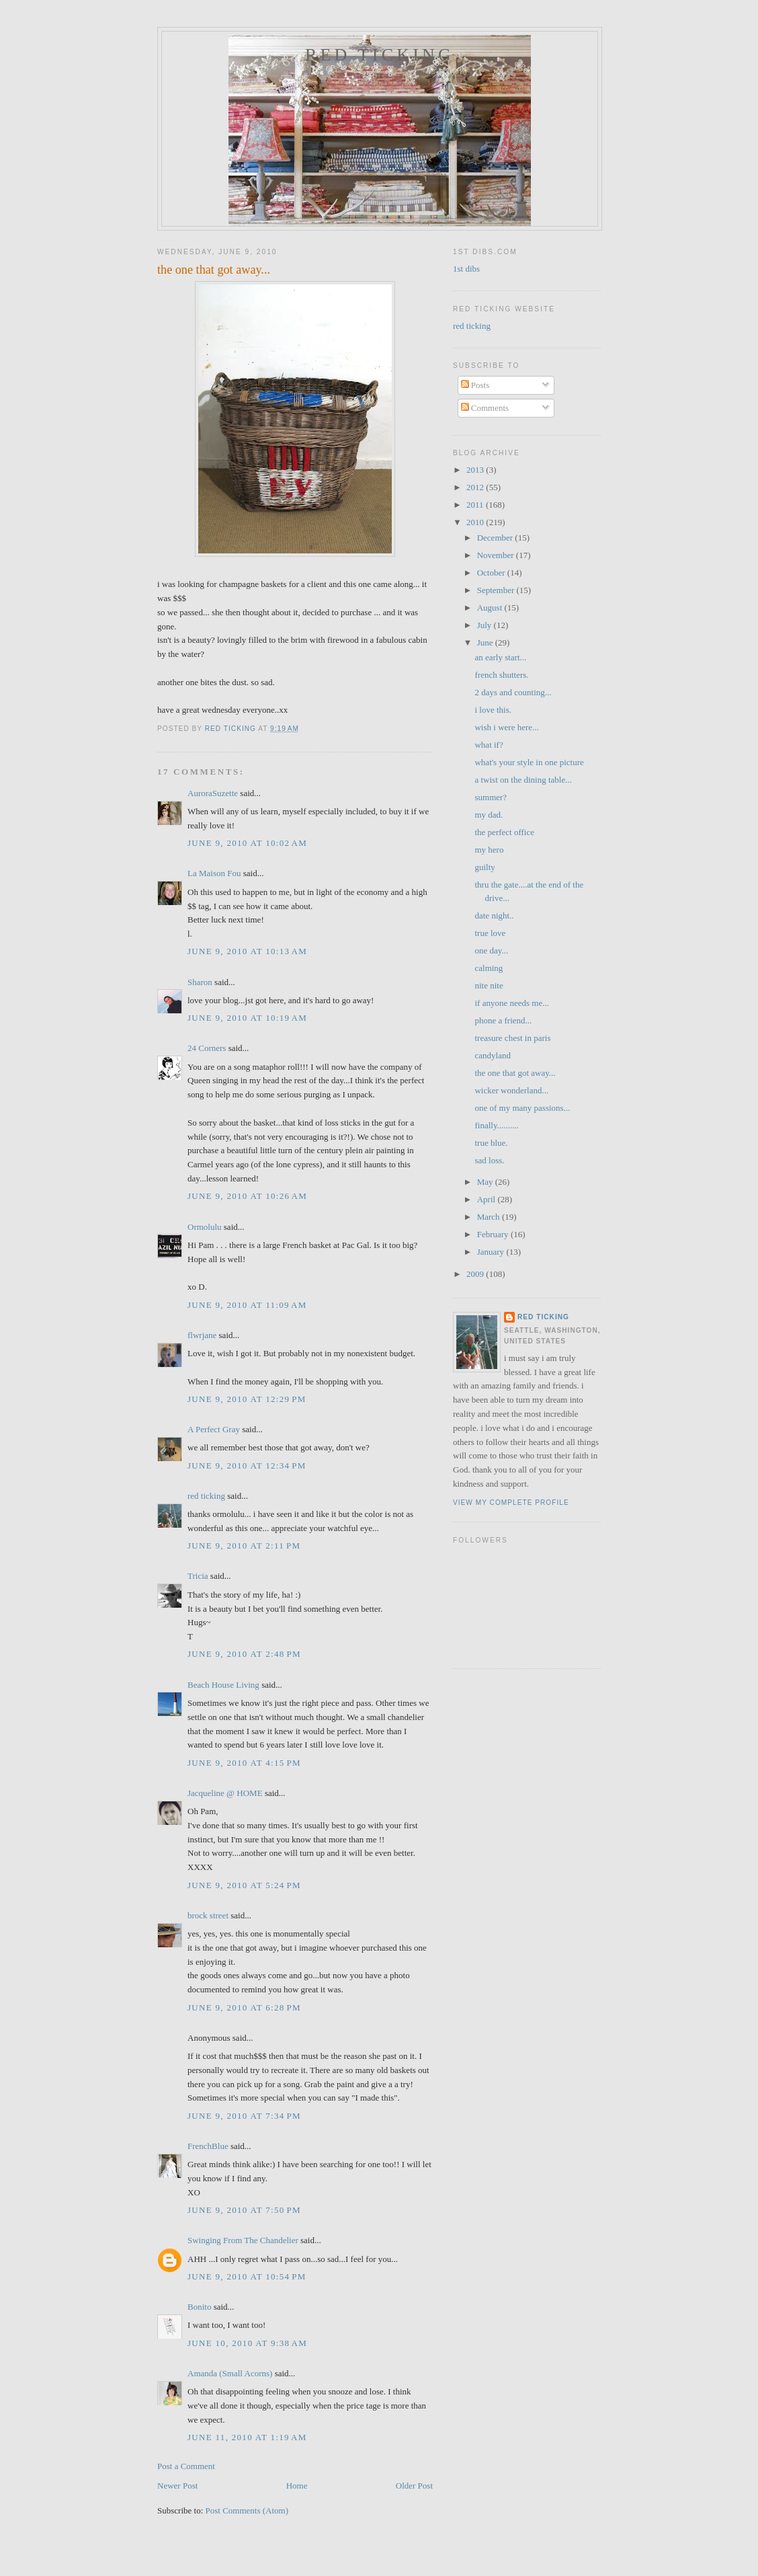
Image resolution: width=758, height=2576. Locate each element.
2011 (476, 505)
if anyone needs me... (511, 1003)
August (491, 607)
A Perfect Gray (213, 1429)
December (496, 538)
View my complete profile (511, 1502)
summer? (490, 797)
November (496, 555)
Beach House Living (223, 1685)
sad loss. (489, 1160)
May (486, 1182)
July (485, 625)
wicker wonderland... (511, 1090)
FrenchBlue (207, 2146)
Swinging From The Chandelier (242, 2240)
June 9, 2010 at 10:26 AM (247, 1196)
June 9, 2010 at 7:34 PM (244, 2116)
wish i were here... (506, 727)
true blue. (490, 1143)
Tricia (197, 1576)
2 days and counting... (512, 692)
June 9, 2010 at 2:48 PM (244, 1654)
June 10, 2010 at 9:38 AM (247, 2343)
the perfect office (504, 832)
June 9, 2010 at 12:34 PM (246, 1465)
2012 (476, 487)
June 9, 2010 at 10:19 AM (247, 1018)
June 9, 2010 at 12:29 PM (246, 1399)
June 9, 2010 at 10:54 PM (246, 2276)
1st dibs (466, 269)
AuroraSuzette (212, 793)
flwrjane (201, 1335)
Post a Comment (186, 2466)
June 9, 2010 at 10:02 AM (247, 843)
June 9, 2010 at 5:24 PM (244, 1885)
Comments (485, 408)
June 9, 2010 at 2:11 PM (243, 1545)
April (487, 1199)
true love (489, 933)
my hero (488, 850)
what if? (488, 745)
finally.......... (496, 1125)
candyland (492, 1055)
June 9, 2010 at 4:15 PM (244, 1763)
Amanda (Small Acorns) (229, 2373)
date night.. (493, 915)
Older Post (414, 2486)
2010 (476, 522)
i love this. (492, 710)
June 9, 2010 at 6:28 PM (244, 2007)
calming (488, 968)
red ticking (379, 55)
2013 (476, 470)
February (494, 1234)
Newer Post (177, 2486)
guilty (484, 867)
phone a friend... (503, 1020)
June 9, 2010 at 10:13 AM (247, 951)
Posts (475, 385)
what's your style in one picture (528, 762)
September (497, 590)
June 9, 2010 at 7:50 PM (244, 2210)
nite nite (488, 985)
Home (297, 2486)
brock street (207, 1915)
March (489, 1217)
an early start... (500, 657)
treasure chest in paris (512, 1038)
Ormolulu (204, 1227)
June (486, 642)
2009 (476, 1274)
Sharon (199, 982)
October (492, 573)
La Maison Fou (214, 873)
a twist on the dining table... (522, 780)
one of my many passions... (522, 1108)
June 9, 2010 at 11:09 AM (247, 1305)
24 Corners (206, 1048)
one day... (491, 950)
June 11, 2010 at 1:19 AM (247, 2437)
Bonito (199, 2307)
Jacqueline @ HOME (225, 1793)
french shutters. (501, 675)
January (492, 1252)
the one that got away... (514, 1073)
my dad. (488, 815)
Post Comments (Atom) (247, 2510)
